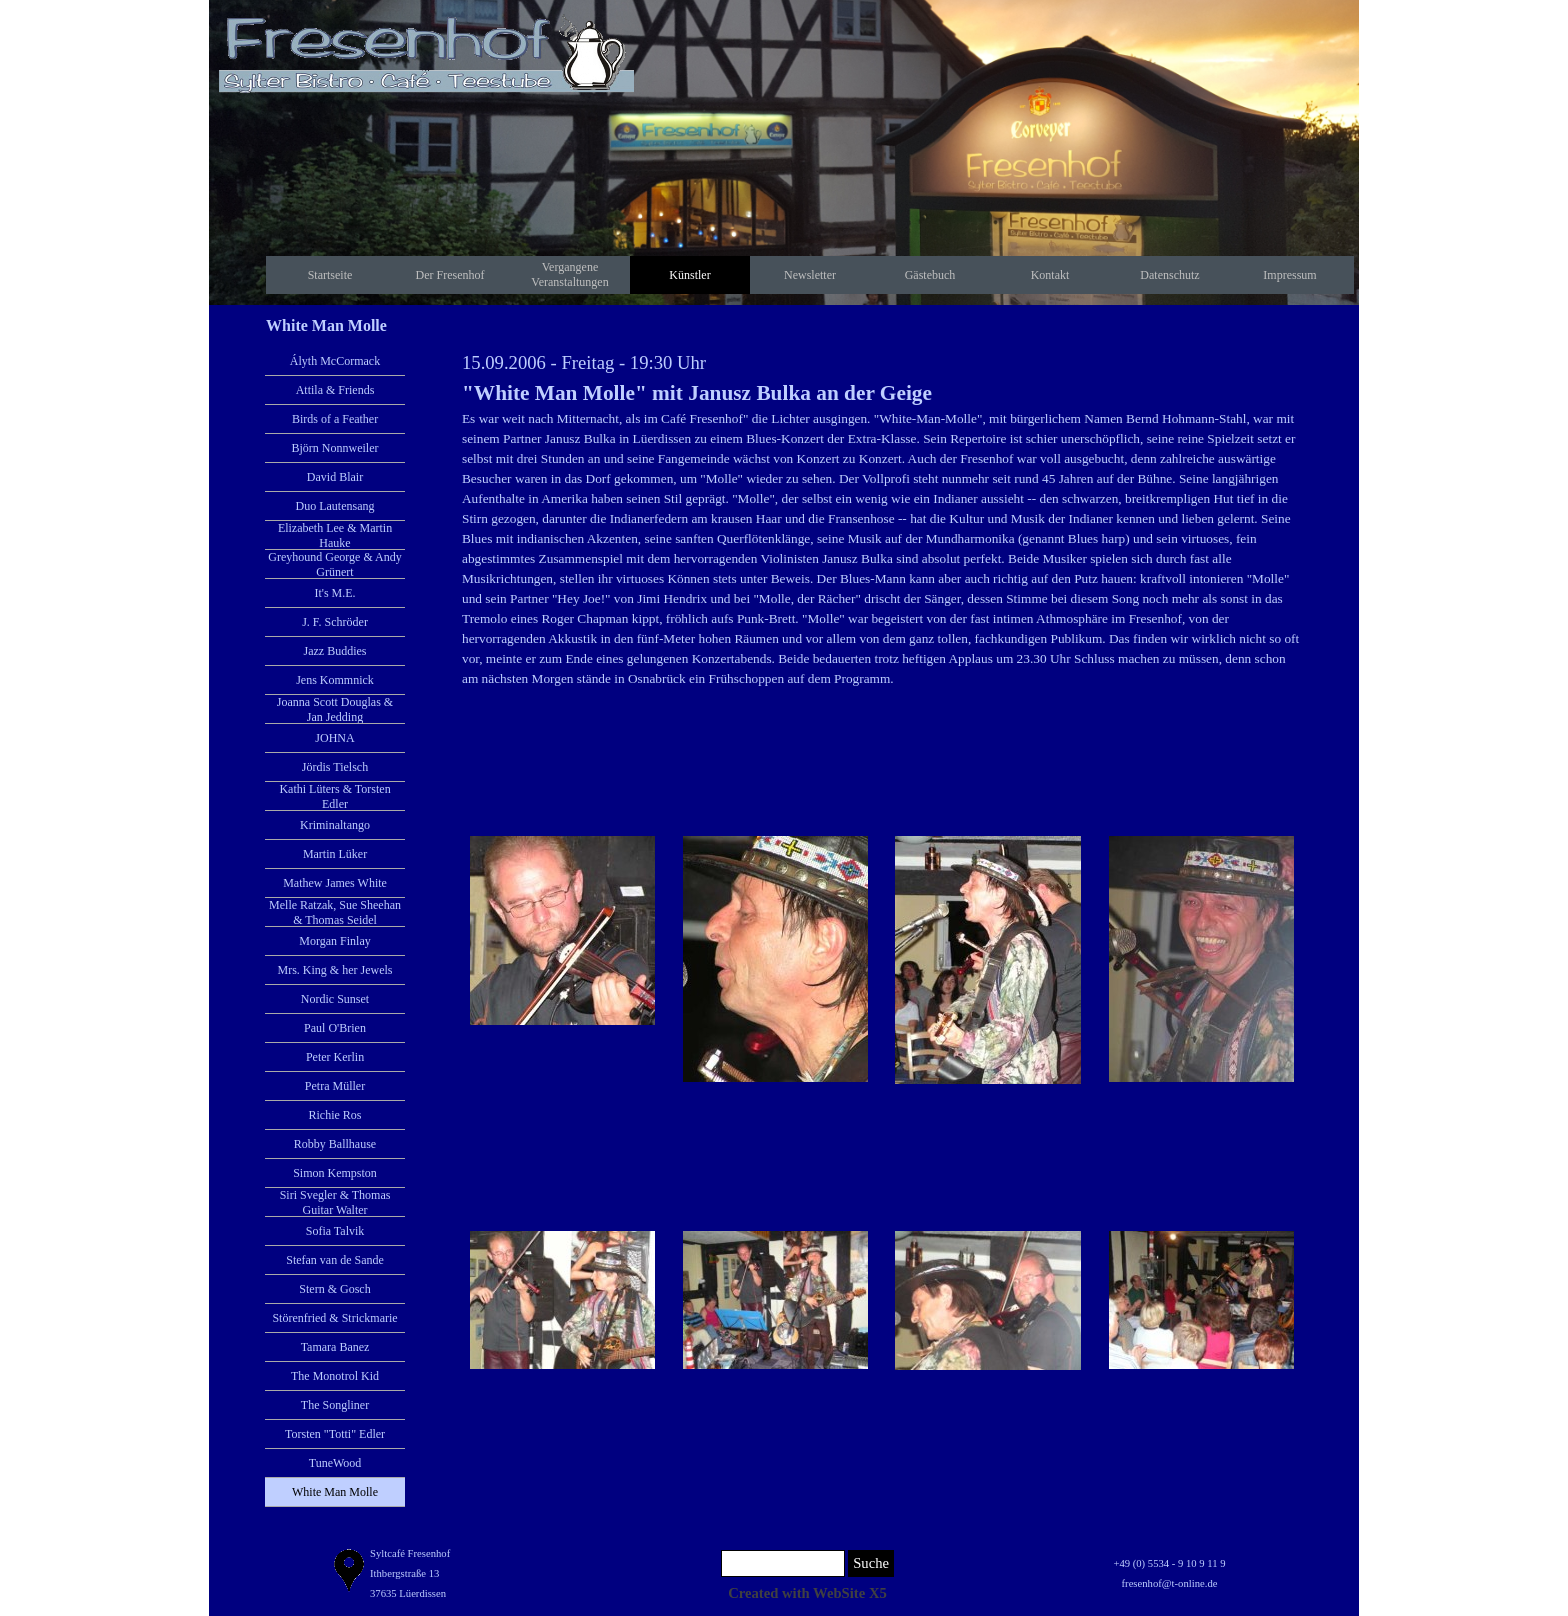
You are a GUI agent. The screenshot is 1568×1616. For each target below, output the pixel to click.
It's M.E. (334, 593)
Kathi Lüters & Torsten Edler (334, 796)
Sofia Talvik (335, 1231)
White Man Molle (335, 1492)
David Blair (335, 477)
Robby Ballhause (335, 1144)
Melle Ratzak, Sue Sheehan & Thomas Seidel (335, 912)
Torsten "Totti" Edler (335, 1434)
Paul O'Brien (335, 1028)
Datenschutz (1169, 275)
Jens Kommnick (335, 680)
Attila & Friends (335, 390)
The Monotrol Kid (335, 1376)
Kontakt (1050, 275)
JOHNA (334, 738)
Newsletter (810, 275)
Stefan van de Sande (335, 1260)
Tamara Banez (335, 1347)
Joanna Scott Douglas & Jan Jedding (335, 709)
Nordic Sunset (335, 999)
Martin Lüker (335, 854)
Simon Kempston (335, 1173)
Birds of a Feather (335, 419)
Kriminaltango (335, 825)
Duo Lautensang (335, 506)
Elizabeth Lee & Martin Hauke (335, 535)
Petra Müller (335, 1086)
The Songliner (335, 1405)
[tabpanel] (882, 518)
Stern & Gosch (334, 1289)
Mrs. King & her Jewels (335, 970)
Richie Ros (335, 1115)
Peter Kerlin (335, 1057)
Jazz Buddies (335, 651)
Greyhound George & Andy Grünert (334, 564)
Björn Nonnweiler (335, 448)
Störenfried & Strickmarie (334, 1318)
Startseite (330, 275)
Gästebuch (930, 275)
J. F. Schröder (335, 622)
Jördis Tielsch (335, 767)
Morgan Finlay (334, 941)
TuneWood (335, 1463)
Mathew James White (335, 883)
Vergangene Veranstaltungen (569, 274)
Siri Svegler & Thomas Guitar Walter (335, 1202)
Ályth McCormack (335, 361)
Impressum (1289, 275)
